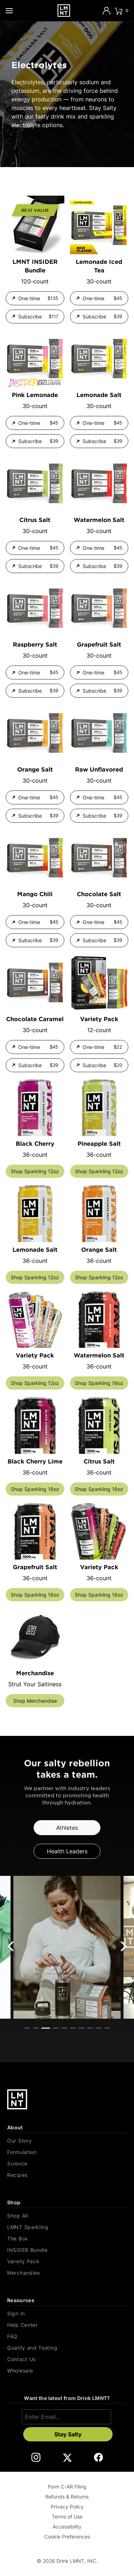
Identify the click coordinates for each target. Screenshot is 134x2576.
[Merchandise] (67, 2272)
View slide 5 (64, 2028)
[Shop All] (67, 2215)
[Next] (122, 1946)
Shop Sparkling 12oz (35, 1171)
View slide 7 (81, 2028)
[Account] (106, 11)
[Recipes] (67, 2175)
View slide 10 (107, 2028)
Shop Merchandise (35, 1701)
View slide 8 (90, 2028)
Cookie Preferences (67, 2537)
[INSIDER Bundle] (67, 2250)
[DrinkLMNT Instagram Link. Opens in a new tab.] (35, 2457)
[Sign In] (67, 2313)
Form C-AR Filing (67, 2487)
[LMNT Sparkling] (67, 2227)
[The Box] (67, 2238)
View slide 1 (27, 2028)
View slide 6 (73, 2028)
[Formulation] (67, 2152)
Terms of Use (67, 2517)
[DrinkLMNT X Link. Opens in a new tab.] (67, 2457)
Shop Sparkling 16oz (99, 1383)
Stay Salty (67, 2434)
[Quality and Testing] (67, 2347)
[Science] (67, 2163)
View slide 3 (45, 2028)
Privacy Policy (67, 2507)
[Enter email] (66, 2416)
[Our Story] (67, 2140)
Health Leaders (67, 1851)
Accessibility (67, 2527)
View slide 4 (56, 2028)
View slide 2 (36, 2028)
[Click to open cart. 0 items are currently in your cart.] (121, 11)
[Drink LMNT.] (64, 10)
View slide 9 (98, 2028)
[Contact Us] (67, 2359)
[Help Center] (67, 2325)
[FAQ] (67, 2336)
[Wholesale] (67, 2370)
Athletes (67, 1827)
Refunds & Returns (67, 2497)
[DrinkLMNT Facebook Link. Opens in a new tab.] (98, 2457)
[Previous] (11, 1946)
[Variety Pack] (67, 2261)
